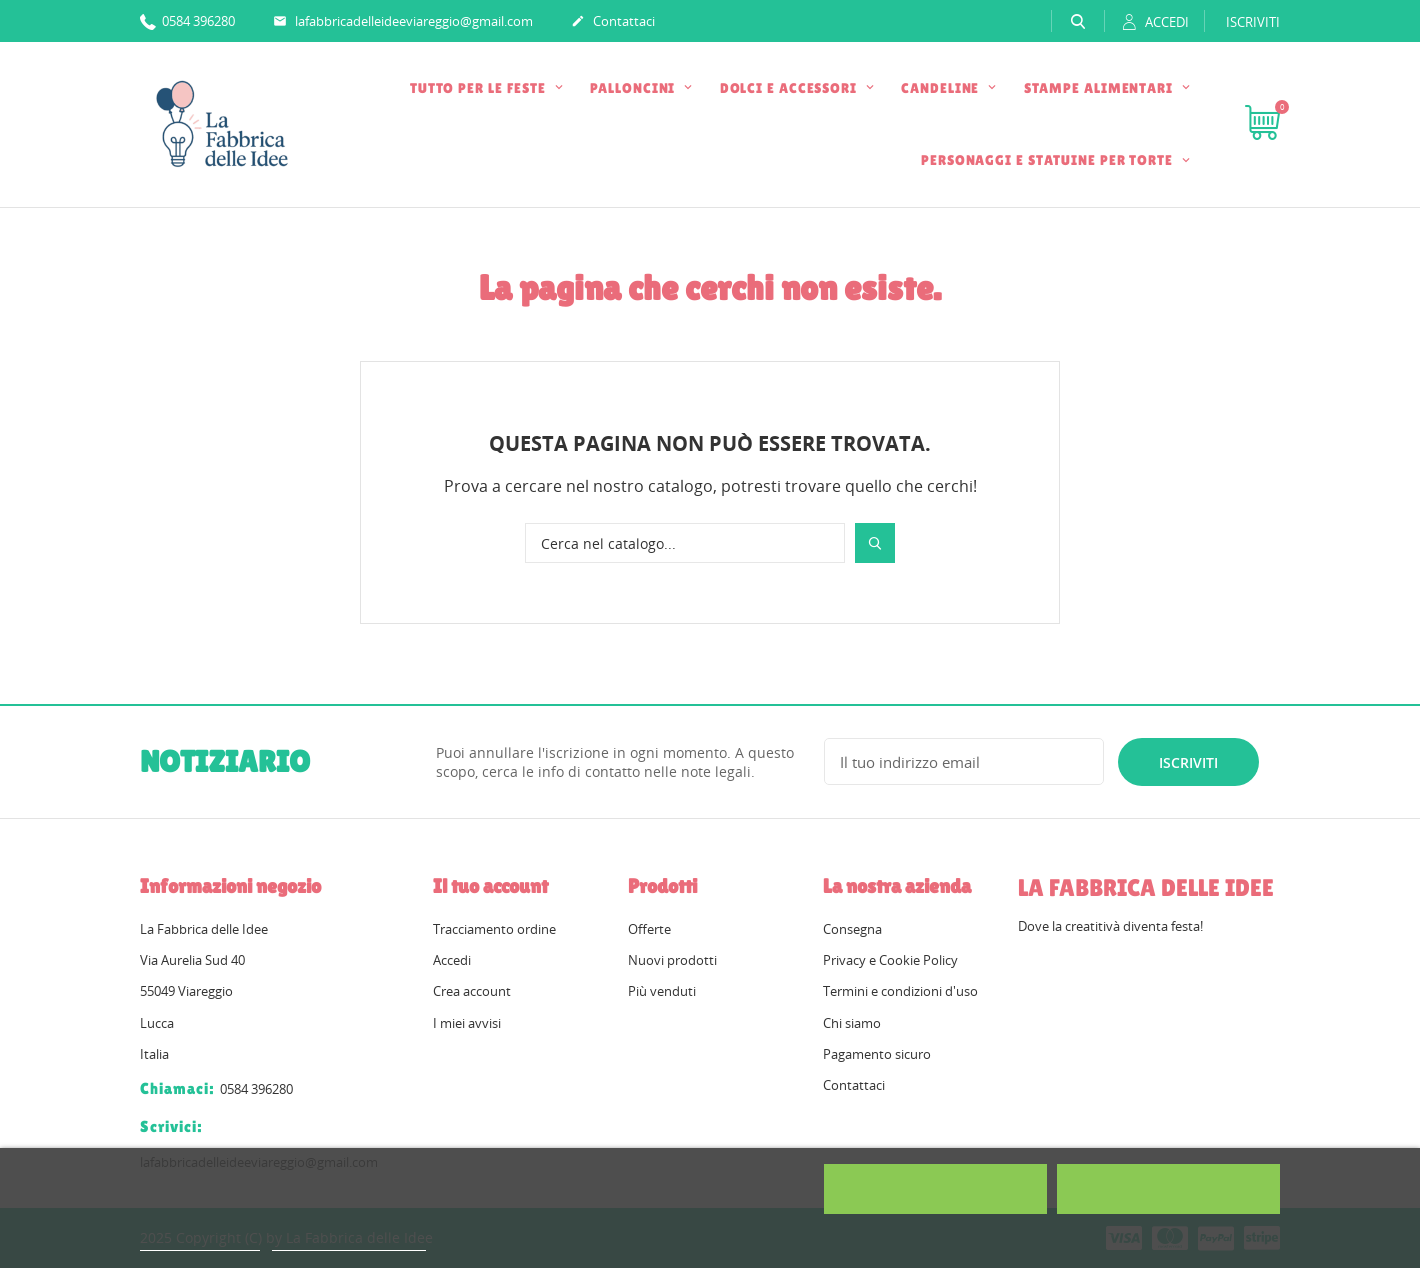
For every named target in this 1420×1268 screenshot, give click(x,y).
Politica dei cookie (200, 1241)
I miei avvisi (467, 1023)
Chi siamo (852, 1023)
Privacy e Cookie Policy (890, 960)
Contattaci (613, 22)
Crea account (472, 991)
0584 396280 (187, 20)
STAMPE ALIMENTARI (1100, 88)
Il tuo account (490, 886)
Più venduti (662, 991)
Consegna (852, 929)
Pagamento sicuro (877, 1054)
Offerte (649, 929)
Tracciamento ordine (494, 929)
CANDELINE (942, 88)
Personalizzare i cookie (349, 1241)
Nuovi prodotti (672, 960)
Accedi (452, 960)
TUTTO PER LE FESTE (480, 88)
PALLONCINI (634, 88)
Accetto (1168, 1189)
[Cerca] (685, 543)
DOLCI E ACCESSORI (790, 88)
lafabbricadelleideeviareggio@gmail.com (403, 22)
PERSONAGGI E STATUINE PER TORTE (1049, 160)
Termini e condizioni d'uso (900, 991)
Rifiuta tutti (935, 1189)
